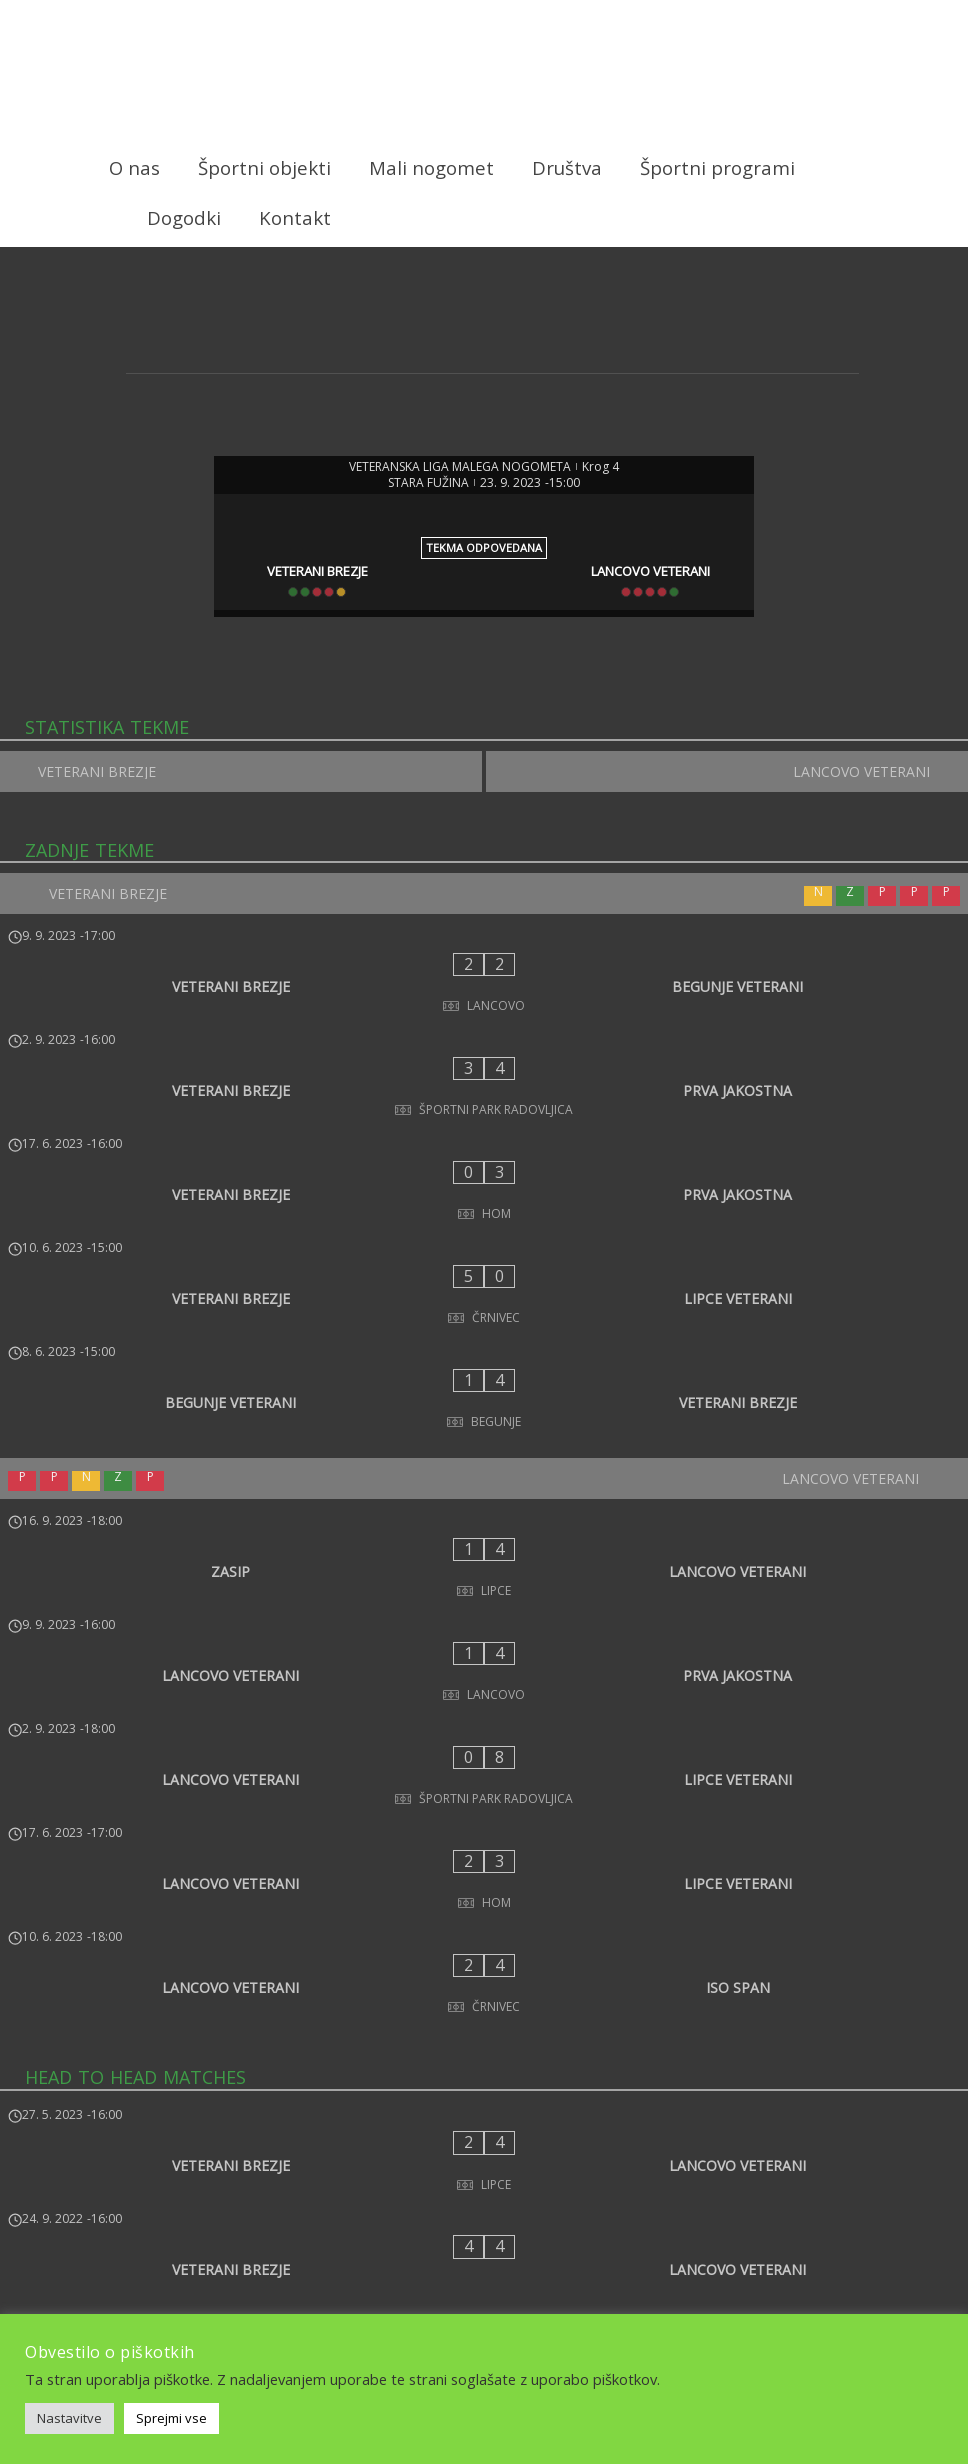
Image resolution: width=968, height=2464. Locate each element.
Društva (567, 167)
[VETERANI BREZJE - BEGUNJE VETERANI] (484, 1001)
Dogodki (184, 217)
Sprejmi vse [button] (171, 2418)
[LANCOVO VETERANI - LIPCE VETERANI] (484, 1538)
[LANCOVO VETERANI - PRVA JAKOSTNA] (484, 1472)
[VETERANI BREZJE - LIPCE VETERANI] (484, 1199)
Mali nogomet (431, 167)
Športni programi (717, 167)
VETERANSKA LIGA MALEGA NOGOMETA (460, 463)
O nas (134, 167)
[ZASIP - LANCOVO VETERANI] (484, 1406)
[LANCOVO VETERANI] (659, 568)
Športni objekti (264, 167)
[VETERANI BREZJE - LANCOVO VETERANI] (484, 1810)
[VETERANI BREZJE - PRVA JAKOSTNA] (484, 1067)
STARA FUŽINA (428, 479)
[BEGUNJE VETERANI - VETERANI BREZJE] (484, 1265)
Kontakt (295, 217)
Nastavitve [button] (69, 2418)
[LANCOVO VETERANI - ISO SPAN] (484, 1670)
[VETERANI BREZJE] (309, 568)
